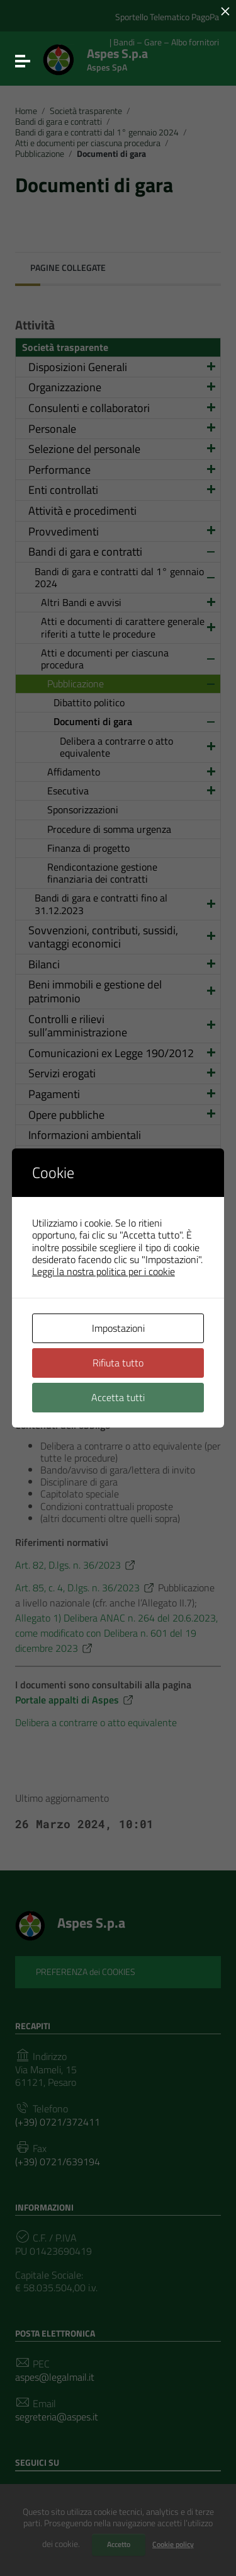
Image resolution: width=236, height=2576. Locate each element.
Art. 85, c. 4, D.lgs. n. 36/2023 (85, 1587)
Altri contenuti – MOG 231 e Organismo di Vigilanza (95, 1285)
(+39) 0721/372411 (57, 2122)
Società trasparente (86, 111)
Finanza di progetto (88, 848)
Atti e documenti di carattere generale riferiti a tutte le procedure (129, 627)
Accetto (118, 2544)
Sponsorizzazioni (82, 809)
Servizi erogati (122, 1073)
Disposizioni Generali (122, 366)
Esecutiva (132, 790)
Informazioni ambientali (84, 1134)
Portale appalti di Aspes (75, 1699)
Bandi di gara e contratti (58, 122)
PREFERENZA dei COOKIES (85, 1971)
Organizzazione (122, 387)
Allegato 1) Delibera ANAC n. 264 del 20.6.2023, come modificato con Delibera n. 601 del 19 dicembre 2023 (116, 1633)
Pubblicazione (39, 154)
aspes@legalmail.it (54, 2377)
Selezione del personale (122, 448)
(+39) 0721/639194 (57, 2162)
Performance (122, 469)
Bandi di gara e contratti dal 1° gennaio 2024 (97, 132)
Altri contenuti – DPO (79, 1312)
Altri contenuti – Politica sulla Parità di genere (113, 1374)
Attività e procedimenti (82, 510)
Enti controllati (122, 489)
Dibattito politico (89, 702)
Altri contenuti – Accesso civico (102, 1189)
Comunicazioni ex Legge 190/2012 (122, 1053)
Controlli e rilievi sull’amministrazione (122, 1025)
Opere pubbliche (122, 1114)
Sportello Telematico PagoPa (167, 16)
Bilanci (122, 964)
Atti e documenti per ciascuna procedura (87, 143)
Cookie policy (173, 2544)
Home (26, 111)
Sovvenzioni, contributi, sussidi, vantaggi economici (122, 937)
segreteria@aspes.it (56, 2417)
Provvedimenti (122, 531)
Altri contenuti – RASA (81, 1257)
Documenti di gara (135, 721)
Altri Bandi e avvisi (129, 602)
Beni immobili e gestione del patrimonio (122, 991)
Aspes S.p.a (117, 57)
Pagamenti (122, 1093)
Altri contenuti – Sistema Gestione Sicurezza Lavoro (109, 1340)
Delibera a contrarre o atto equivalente (138, 746)
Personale (122, 428)
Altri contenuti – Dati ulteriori (97, 1401)
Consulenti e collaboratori (122, 407)
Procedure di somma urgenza (109, 829)
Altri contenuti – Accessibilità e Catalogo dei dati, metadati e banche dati (114, 1224)
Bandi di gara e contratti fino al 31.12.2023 (126, 903)
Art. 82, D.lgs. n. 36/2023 (76, 1564)
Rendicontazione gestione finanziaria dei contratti (102, 872)
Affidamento (132, 771)
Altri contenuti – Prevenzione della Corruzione (122, 1162)
